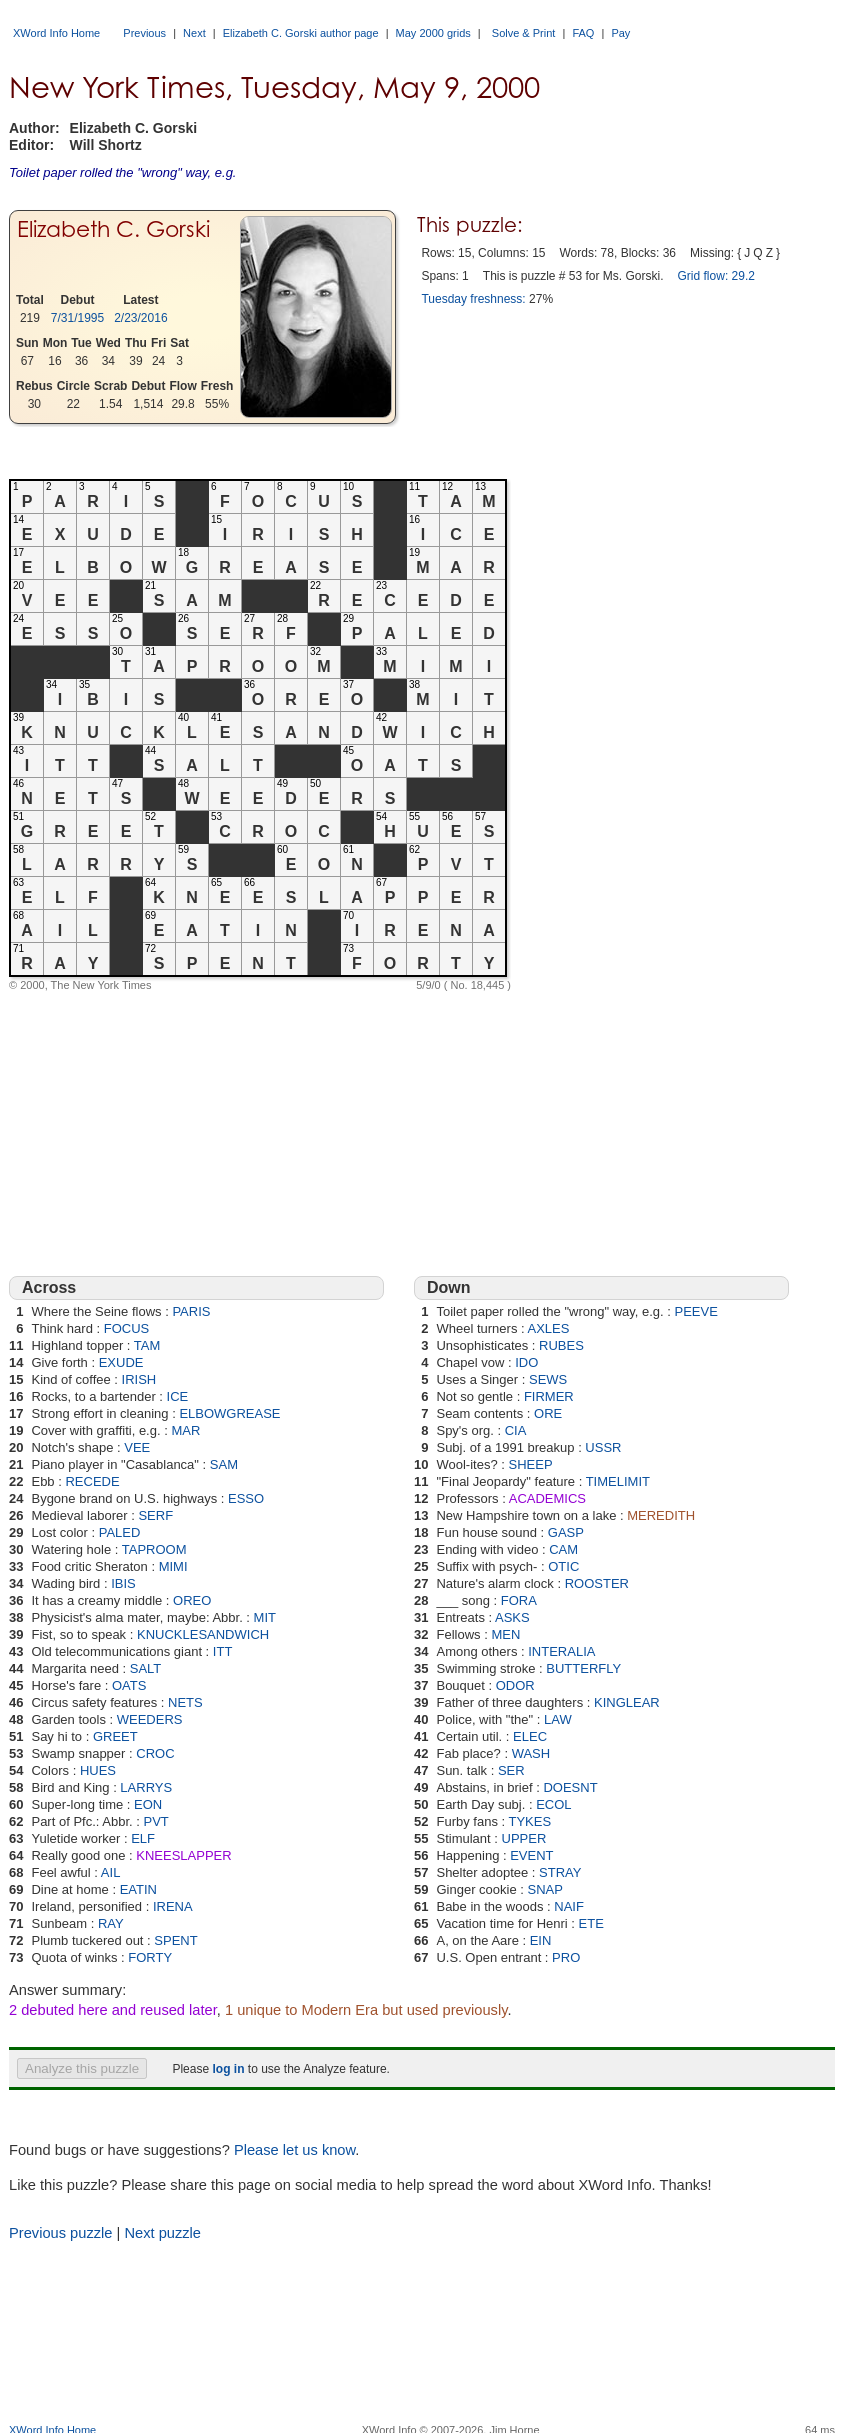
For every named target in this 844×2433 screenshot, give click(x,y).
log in (228, 2069)
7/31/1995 (77, 318)
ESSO (246, 1498)
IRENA (173, 1906)
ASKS (512, 1617)
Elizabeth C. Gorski (113, 229)
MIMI (173, 1566)
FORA (519, 1600)
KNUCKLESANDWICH (203, 1634)
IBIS (123, 1583)
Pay (620, 33)
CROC (155, 1753)
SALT (146, 1668)
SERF (155, 1515)
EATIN (138, 1889)
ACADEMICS (547, 1498)
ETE (591, 1923)
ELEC (530, 1736)
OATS (129, 1685)
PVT (155, 1821)
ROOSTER (597, 1583)
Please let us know (294, 2150)
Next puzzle (162, 2233)
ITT (223, 1651)
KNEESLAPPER (183, 1855)
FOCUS (127, 1328)
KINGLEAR (627, 1702)
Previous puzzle (60, 2233)
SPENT (175, 1940)
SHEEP (530, 1464)
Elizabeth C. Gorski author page (301, 33)
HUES (98, 1770)
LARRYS (146, 1787)
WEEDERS (150, 1719)
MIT (265, 1617)
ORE (548, 1413)
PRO (566, 1957)
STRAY (560, 1872)
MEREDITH (661, 1515)
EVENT (531, 1855)
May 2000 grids (433, 33)
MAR (185, 1430)
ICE (178, 1396)
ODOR (515, 1685)
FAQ (583, 33)
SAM (224, 1464)
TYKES (529, 1821)
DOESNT (570, 1787)
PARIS (191, 1311)
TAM (147, 1345)
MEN (505, 1634)
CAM (563, 1549)
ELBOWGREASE (229, 1413)
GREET (115, 1736)
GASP (566, 1532)
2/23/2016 (140, 318)
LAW (558, 1719)
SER (511, 1770)
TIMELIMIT (618, 1481)
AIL (111, 1872)
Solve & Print (524, 33)
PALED (120, 1532)
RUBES (561, 1345)
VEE (137, 1447)
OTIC (563, 1566)
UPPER (524, 1838)
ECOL (553, 1804)
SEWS (548, 1379)
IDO (526, 1362)
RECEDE (92, 1481)
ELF (143, 1838)
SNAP (545, 1889)
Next (194, 33)
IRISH (139, 1379)
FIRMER (549, 1396)
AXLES (549, 1328)
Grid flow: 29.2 (716, 276)
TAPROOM (154, 1549)
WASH (531, 1753)
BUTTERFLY (583, 1668)
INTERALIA (561, 1651)
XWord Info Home (56, 33)
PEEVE (696, 1311)
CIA (516, 1430)
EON (148, 1804)
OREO (192, 1600)
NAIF (569, 1906)
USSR (603, 1447)
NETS (185, 1702)
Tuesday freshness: (473, 299)
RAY (111, 1923)
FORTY (150, 1957)
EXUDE (121, 1362)
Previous (144, 33)
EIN (541, 1940)
